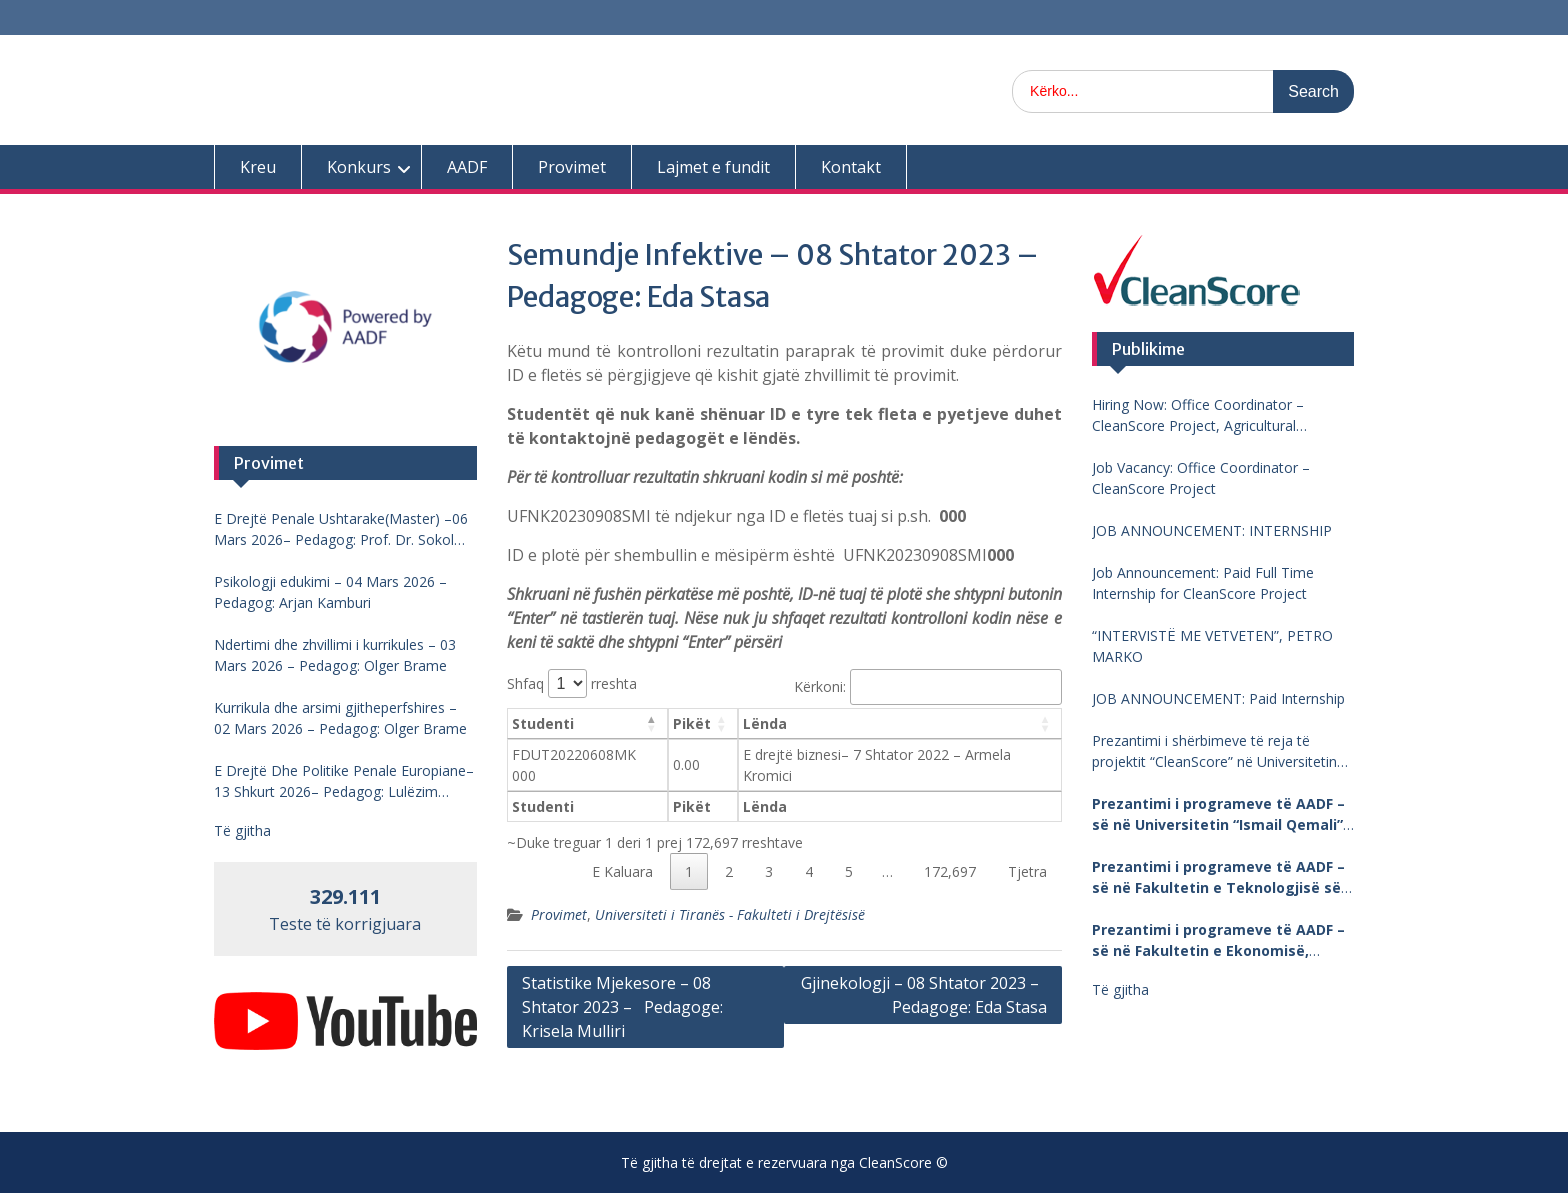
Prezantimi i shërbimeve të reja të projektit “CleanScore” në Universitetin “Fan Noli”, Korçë (1214, 751)
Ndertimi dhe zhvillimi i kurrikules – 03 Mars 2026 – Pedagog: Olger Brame (335, 655)
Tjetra (1027, 871)
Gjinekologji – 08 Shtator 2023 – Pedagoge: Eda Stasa (924, 995)
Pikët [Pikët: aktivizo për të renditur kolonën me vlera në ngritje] (692, 723)
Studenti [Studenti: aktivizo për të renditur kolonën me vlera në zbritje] (543, 723)
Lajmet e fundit (713, 167)
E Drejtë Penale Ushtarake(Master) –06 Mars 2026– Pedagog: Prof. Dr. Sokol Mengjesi (341, 529)
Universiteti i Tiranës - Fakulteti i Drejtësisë (730, 914)
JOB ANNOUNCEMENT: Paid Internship (1218, 698)
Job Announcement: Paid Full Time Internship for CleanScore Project (1203, 583)
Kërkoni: (927, 686)
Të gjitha (1120, 989)
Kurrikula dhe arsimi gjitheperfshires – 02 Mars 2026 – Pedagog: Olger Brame (340, 718)
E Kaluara (622, 871)
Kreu (258, 167)
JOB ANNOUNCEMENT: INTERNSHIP (1212, 530)
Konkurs (359, 167)
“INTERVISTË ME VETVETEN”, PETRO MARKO (1212, 646)
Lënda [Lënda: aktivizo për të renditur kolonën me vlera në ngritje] (765, 723)
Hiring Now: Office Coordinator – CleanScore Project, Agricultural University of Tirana (1198, 415)
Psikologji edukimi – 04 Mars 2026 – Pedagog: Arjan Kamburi (330, 592)
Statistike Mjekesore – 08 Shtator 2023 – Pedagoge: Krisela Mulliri (622, 1007)
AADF (467, 167)
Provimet (572, 167)
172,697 (950, 871)
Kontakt (851, 167)
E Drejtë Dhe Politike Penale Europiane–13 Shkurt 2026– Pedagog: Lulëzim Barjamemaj (344, 781)
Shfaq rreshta (572, 683)
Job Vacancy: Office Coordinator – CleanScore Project (1201, 478)
